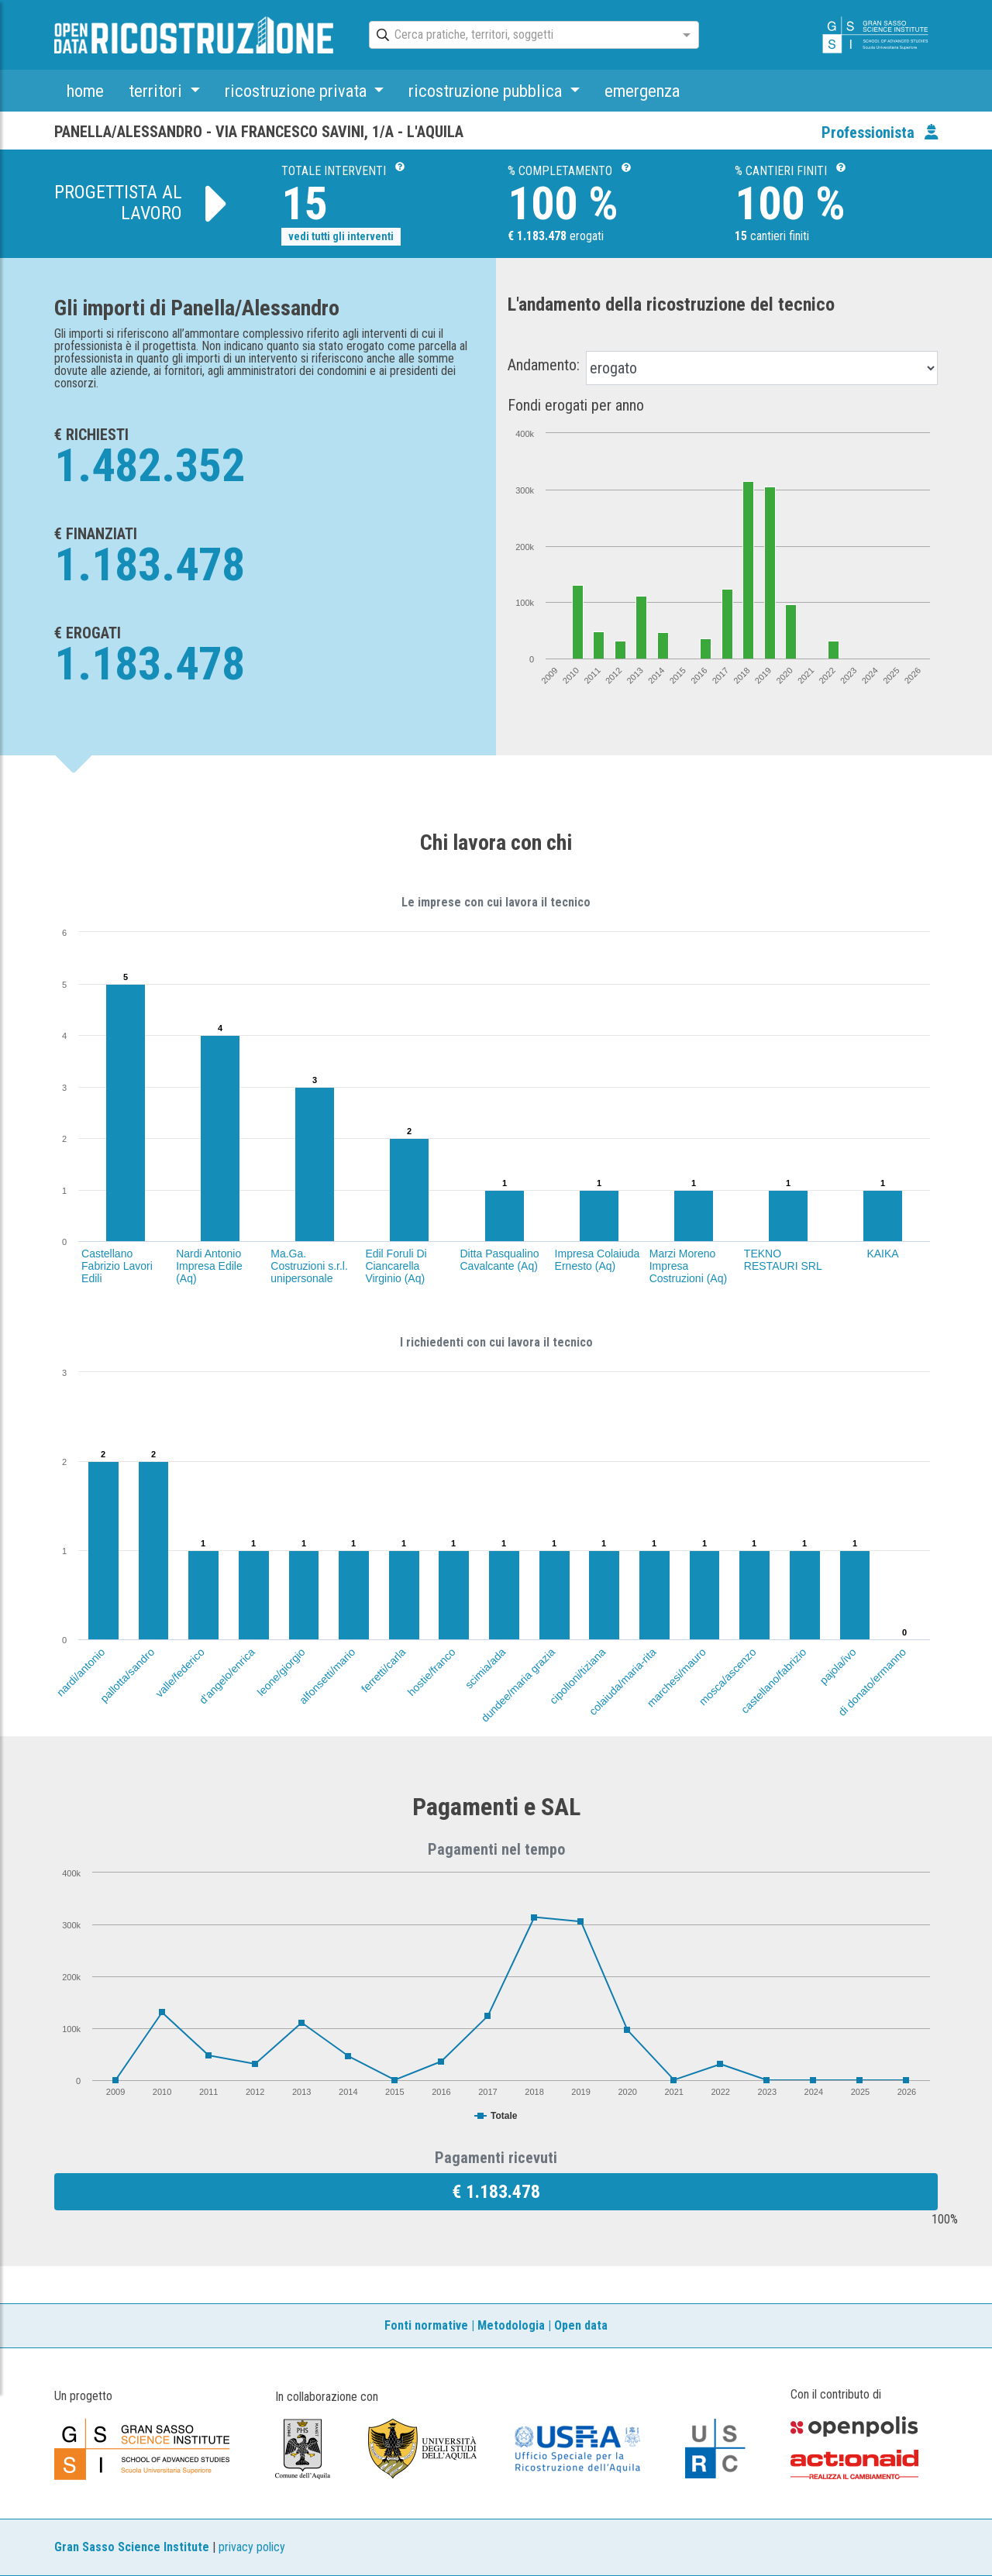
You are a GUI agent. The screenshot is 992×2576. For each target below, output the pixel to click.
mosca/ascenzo (728, 1677)
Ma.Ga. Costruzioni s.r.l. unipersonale (309, 1266)
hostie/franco (431, 1672)
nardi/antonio (80, 1672)
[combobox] (520, 36)
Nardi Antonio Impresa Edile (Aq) (209, 1266)
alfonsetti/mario (327, 1676)
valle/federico (180, 1673)
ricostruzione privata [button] (297, 91)
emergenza (642, 91)
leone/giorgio (281, 1672)
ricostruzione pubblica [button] (487, 91)
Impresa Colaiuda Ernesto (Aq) (597, 1259)
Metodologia (511, 2325)
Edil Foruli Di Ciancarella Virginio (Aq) (395, 1266)
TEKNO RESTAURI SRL (783, 1259)
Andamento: (544, 365)
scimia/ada (485, 1668)
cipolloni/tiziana (577, 1676)
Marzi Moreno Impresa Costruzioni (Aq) (688, 1266)
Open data (581, 2325)
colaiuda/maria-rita (623, 1682)
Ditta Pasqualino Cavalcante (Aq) (499, 1259)
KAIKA (882, 1253)
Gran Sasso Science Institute (131, 2547)
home (85, 91)
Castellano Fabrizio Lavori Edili (117, 1266)
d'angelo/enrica (226, 1676)
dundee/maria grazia (518, 1685)
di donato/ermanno (871, 1682)
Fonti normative (426, 2325)
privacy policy (252, 2547)
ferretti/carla (383, 1670)
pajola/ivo (838, 1666)
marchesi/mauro (676, 1677)
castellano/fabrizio (774, 1681)
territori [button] (157, 91)
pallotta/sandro (127, 1675)
